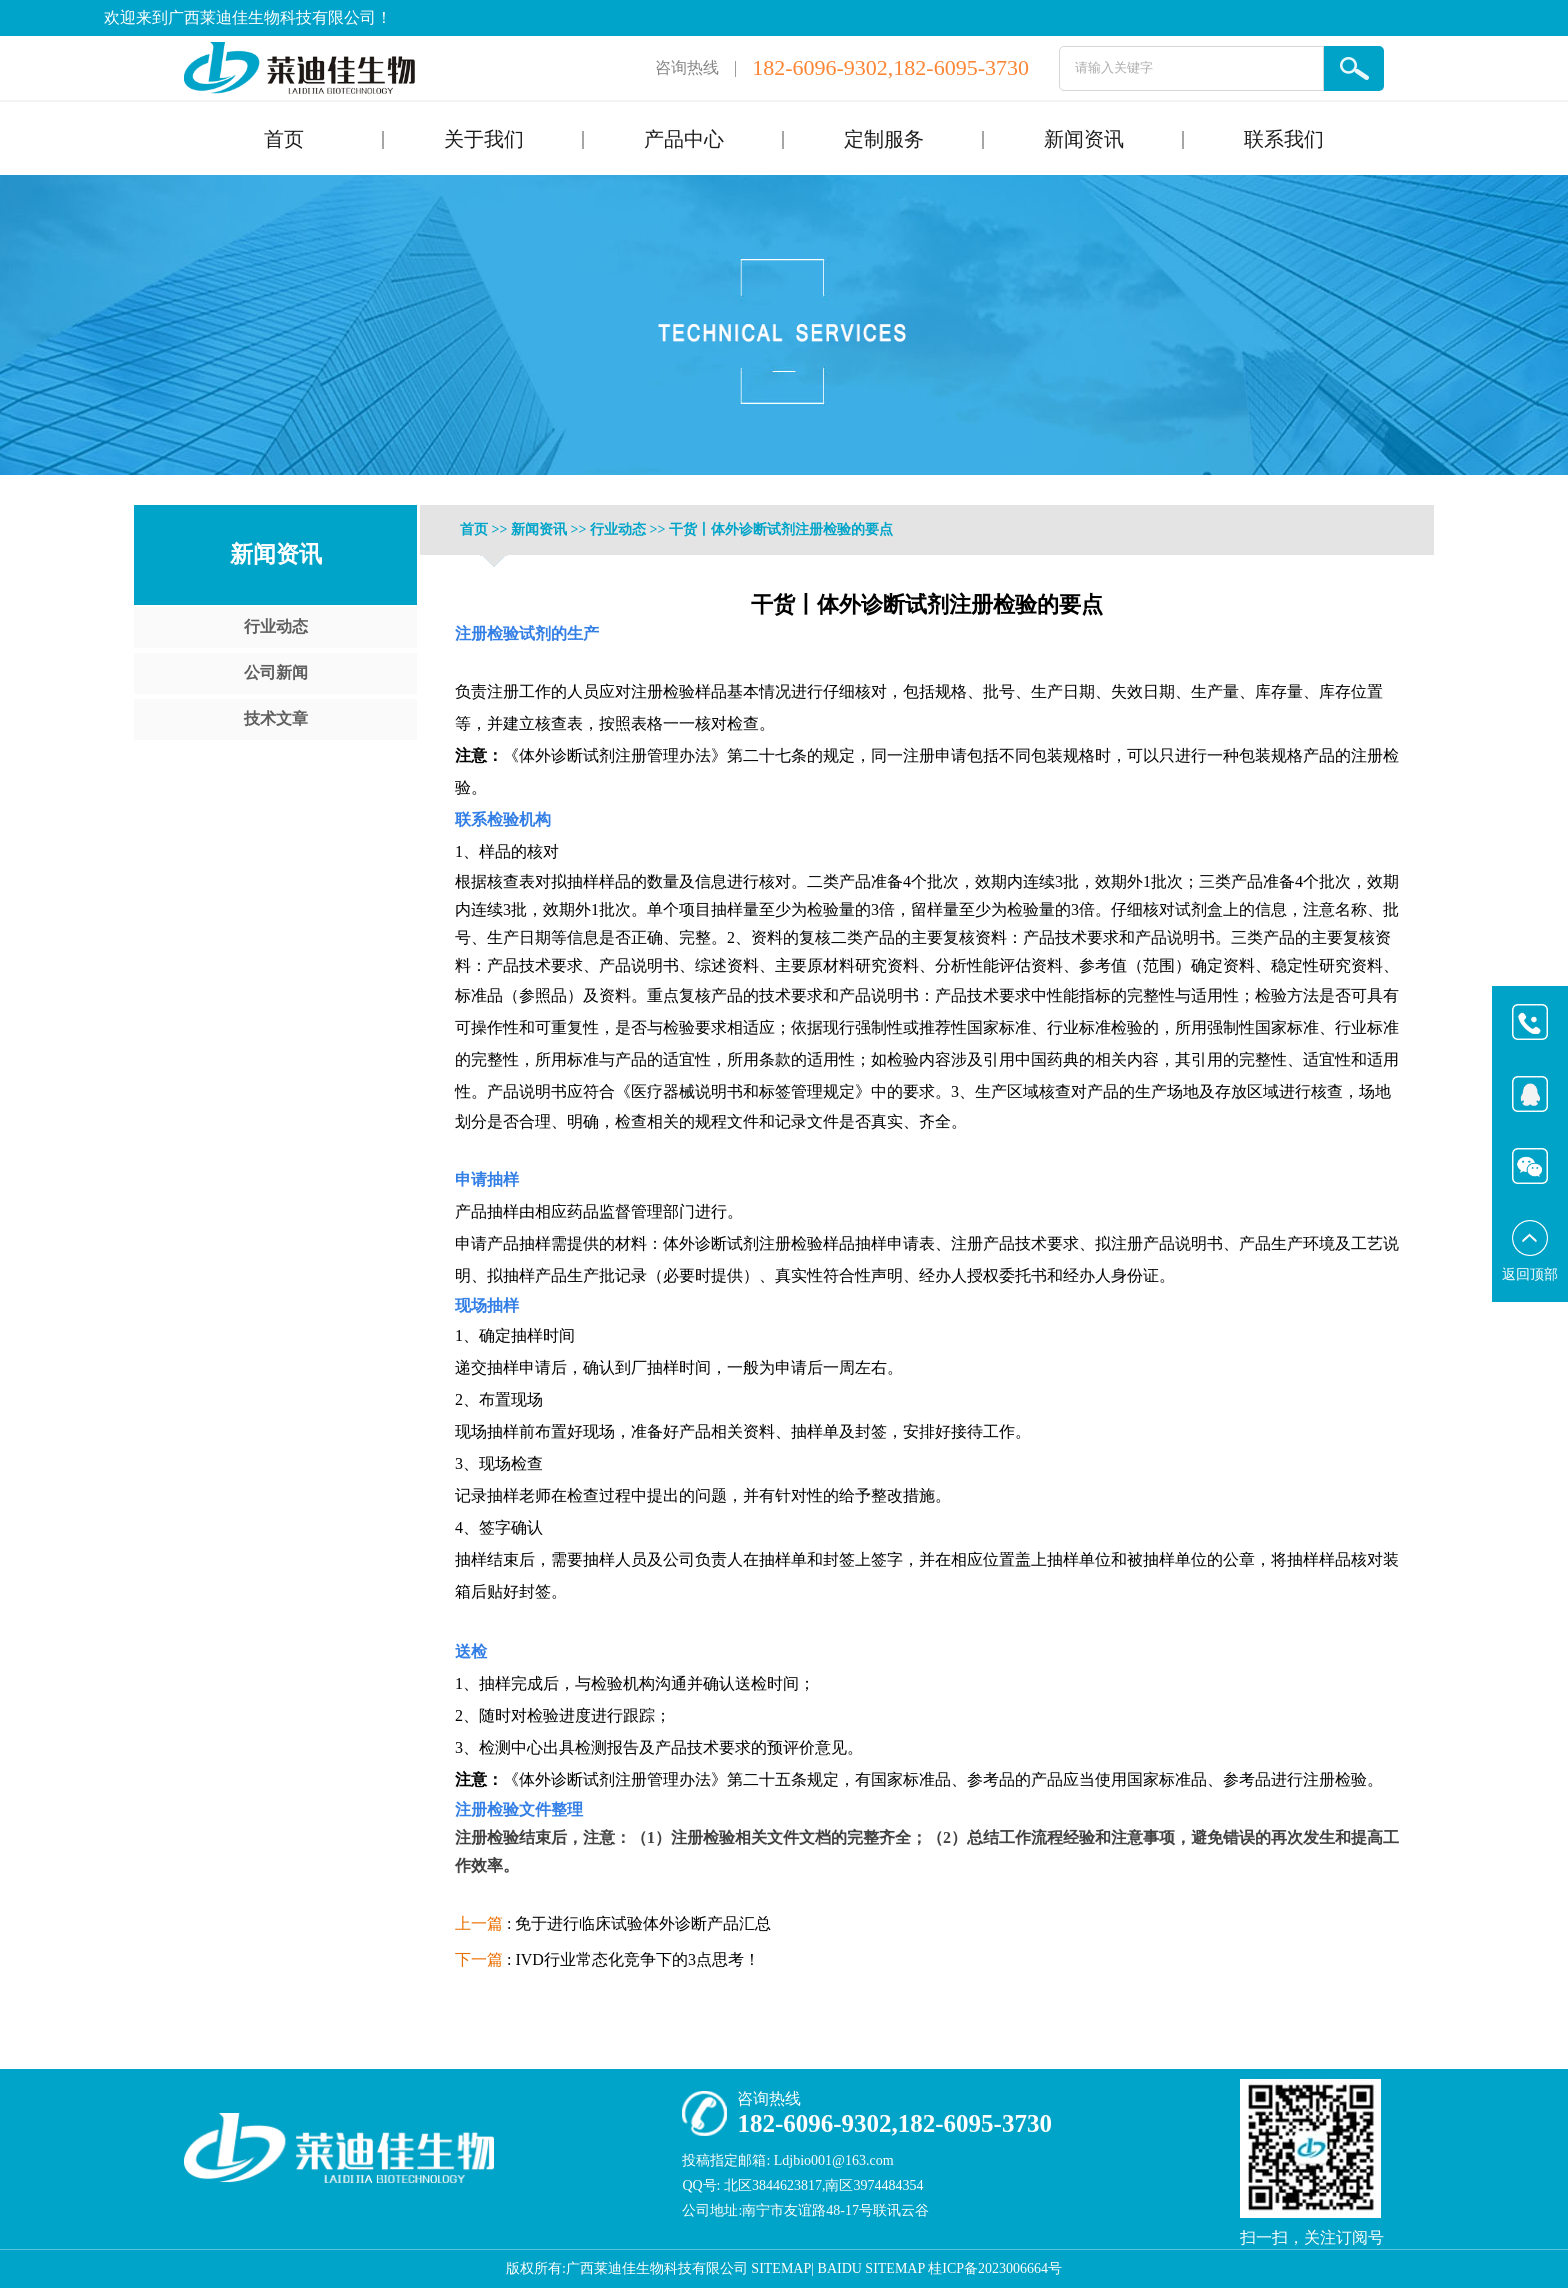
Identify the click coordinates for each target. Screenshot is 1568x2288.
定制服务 (884, 139)
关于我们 (484, 139)
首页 (284, 139)
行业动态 (276, 626)
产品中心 (684, 139)
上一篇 (479, 1923)
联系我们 (1284, 139)
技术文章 (276, 718)
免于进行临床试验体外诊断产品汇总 (643, 1923)
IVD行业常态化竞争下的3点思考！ (637, 1959)
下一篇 (479, 1959)
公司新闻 (276, 672)
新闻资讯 (1084, 139)
